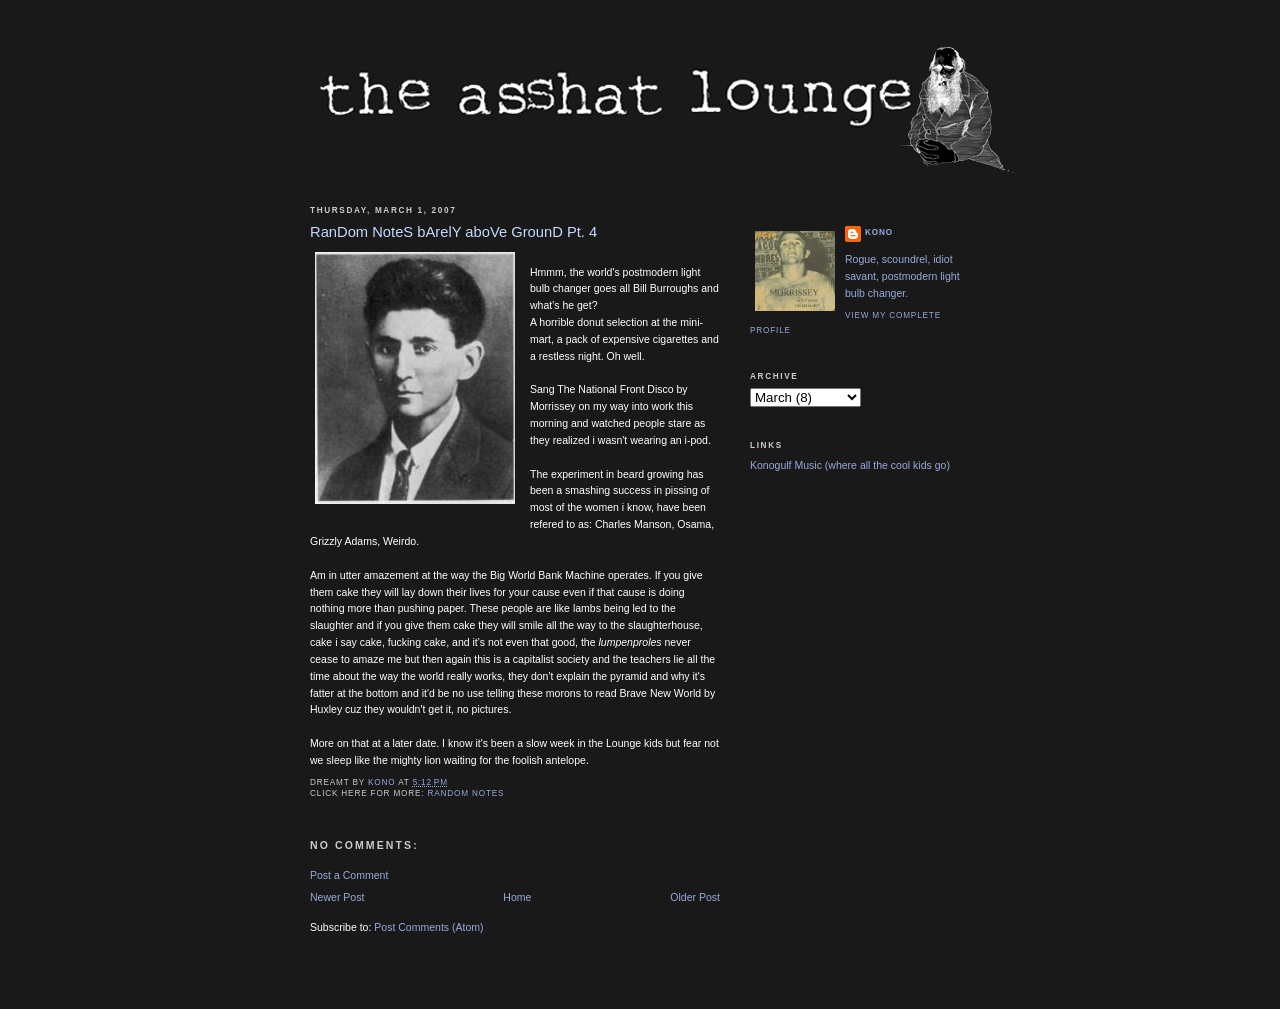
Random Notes (466, 793)
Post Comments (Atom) (428, 927)
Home (517, 897)
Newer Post (337, 897)
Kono (879, 232)
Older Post (695, 897)
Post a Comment (349, 875)
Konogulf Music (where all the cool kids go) (850, 465)
